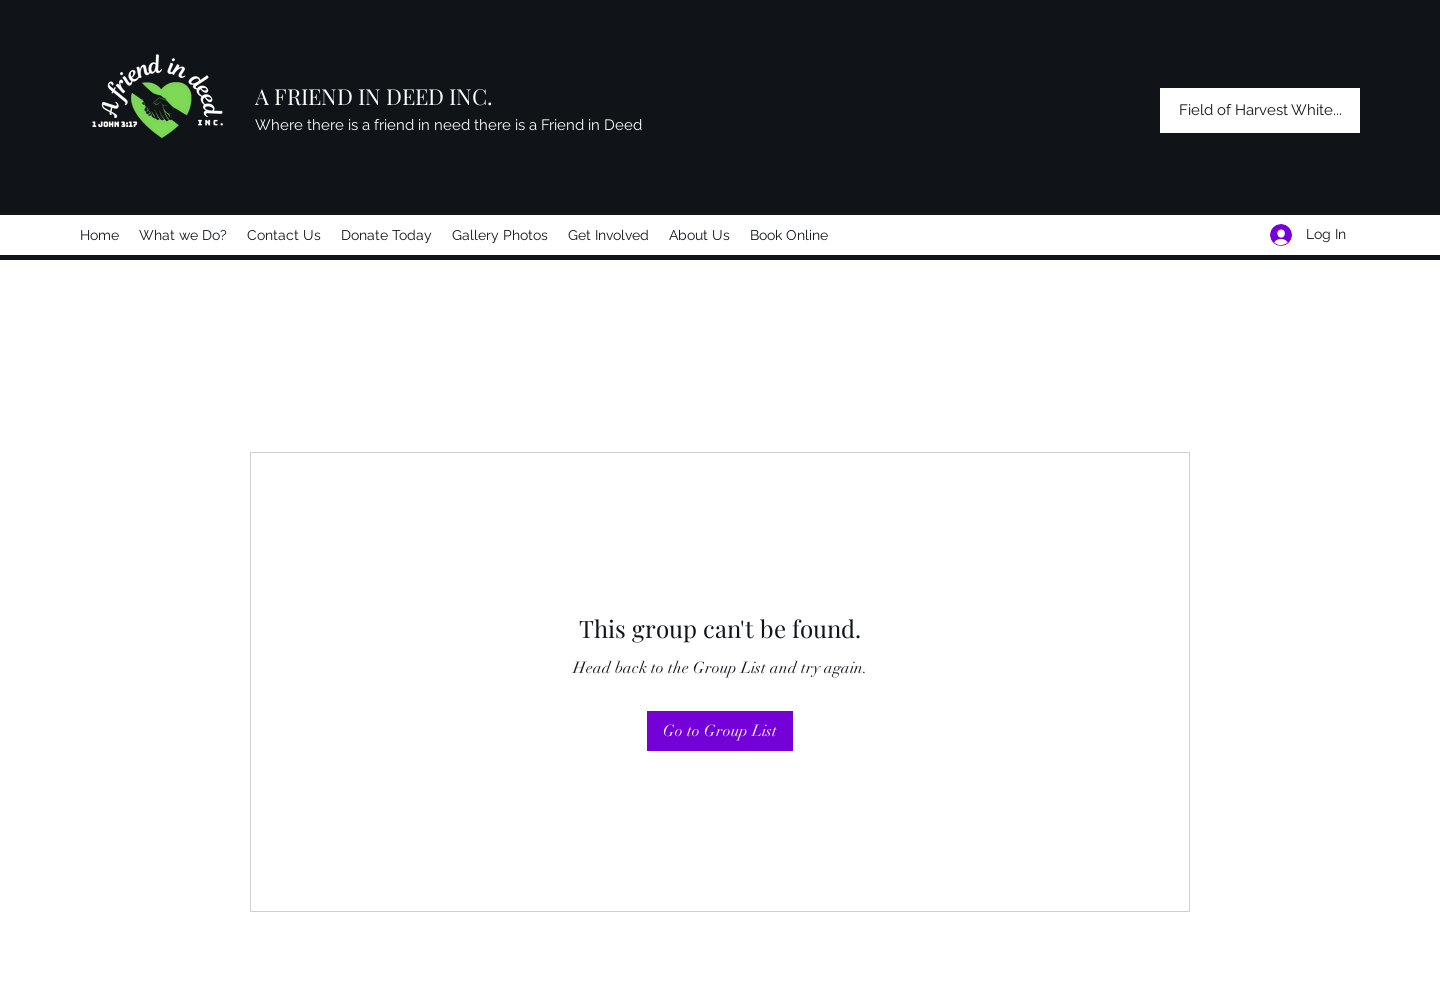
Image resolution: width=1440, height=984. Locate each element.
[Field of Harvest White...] (1260, 110)
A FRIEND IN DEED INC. (374, 96)
